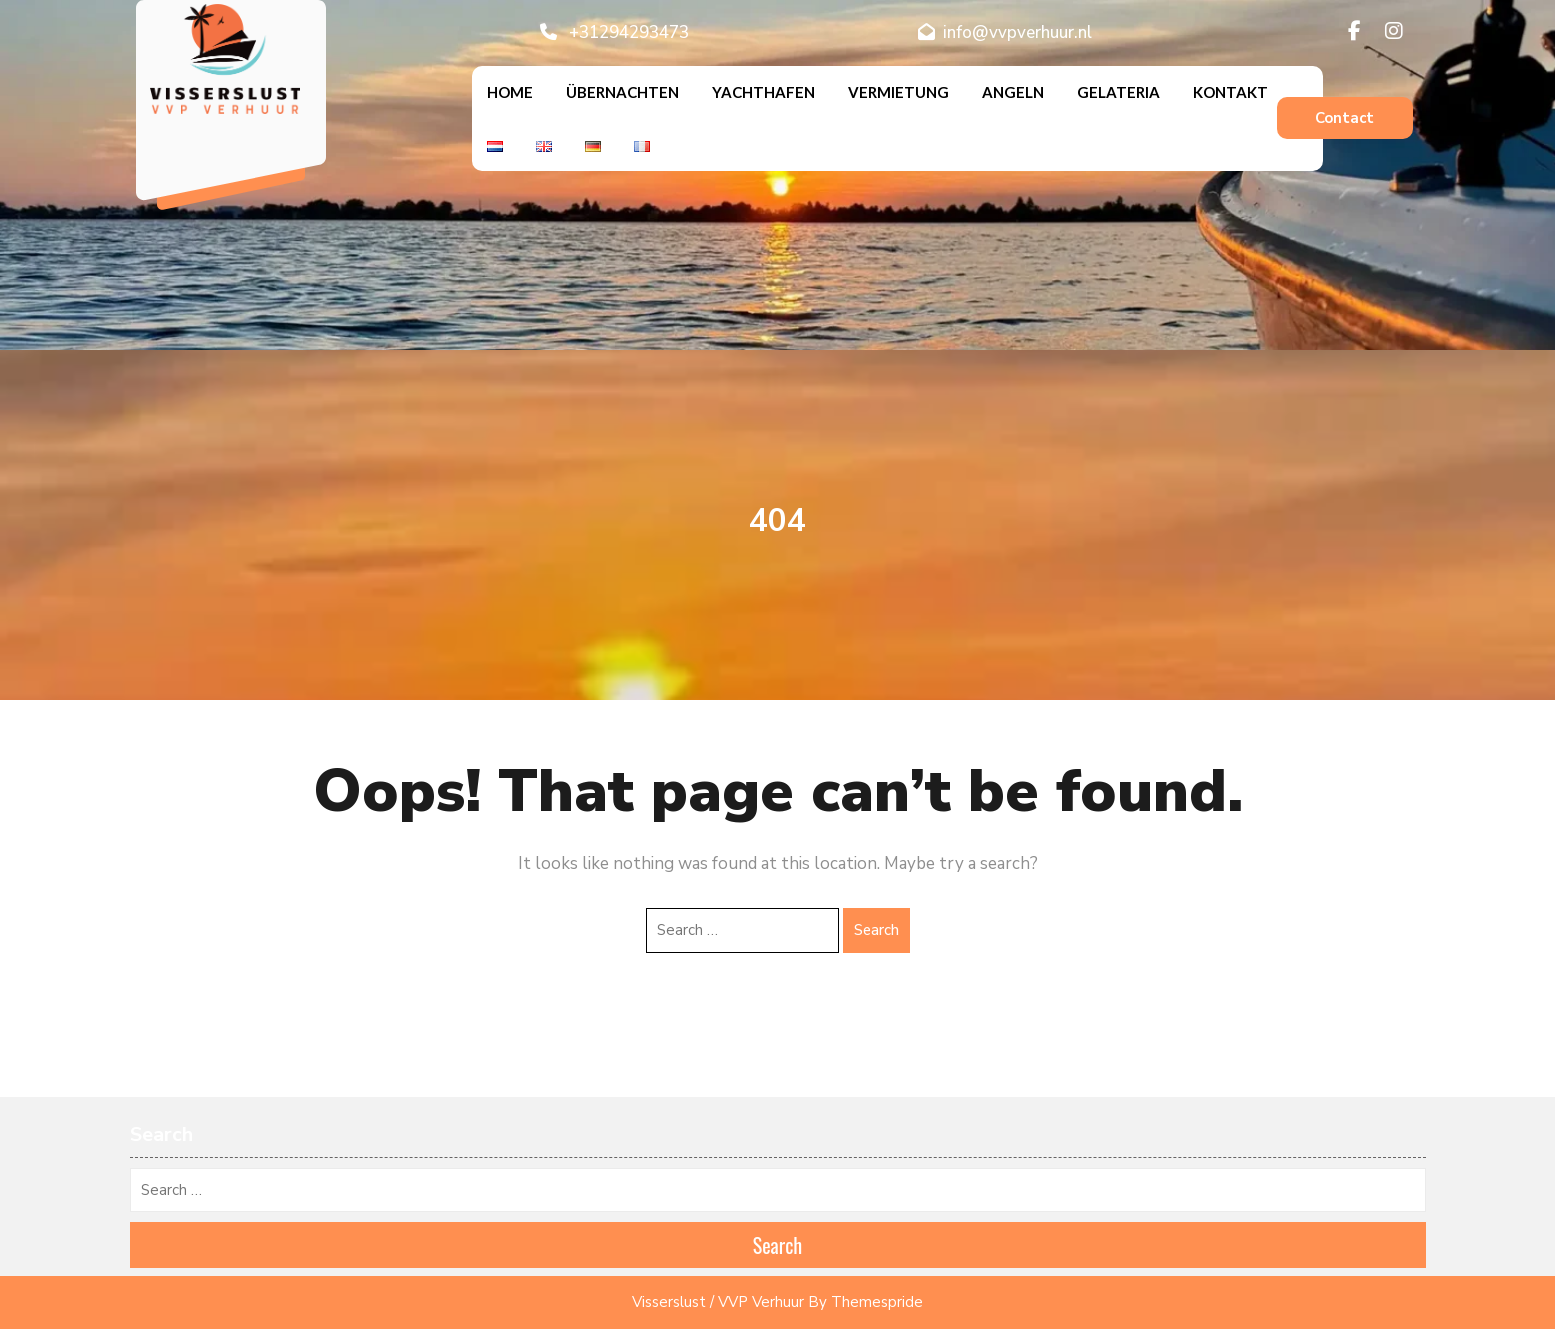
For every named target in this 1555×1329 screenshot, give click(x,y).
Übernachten (622, 92)
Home (510, 92)
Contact (1344, 118)
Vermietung (898, 92)
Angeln (1013, 92)
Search (876, 930)
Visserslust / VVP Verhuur (718, 1302)
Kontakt (1230, 92)
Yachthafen (763, 92)
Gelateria (1118, 92)
